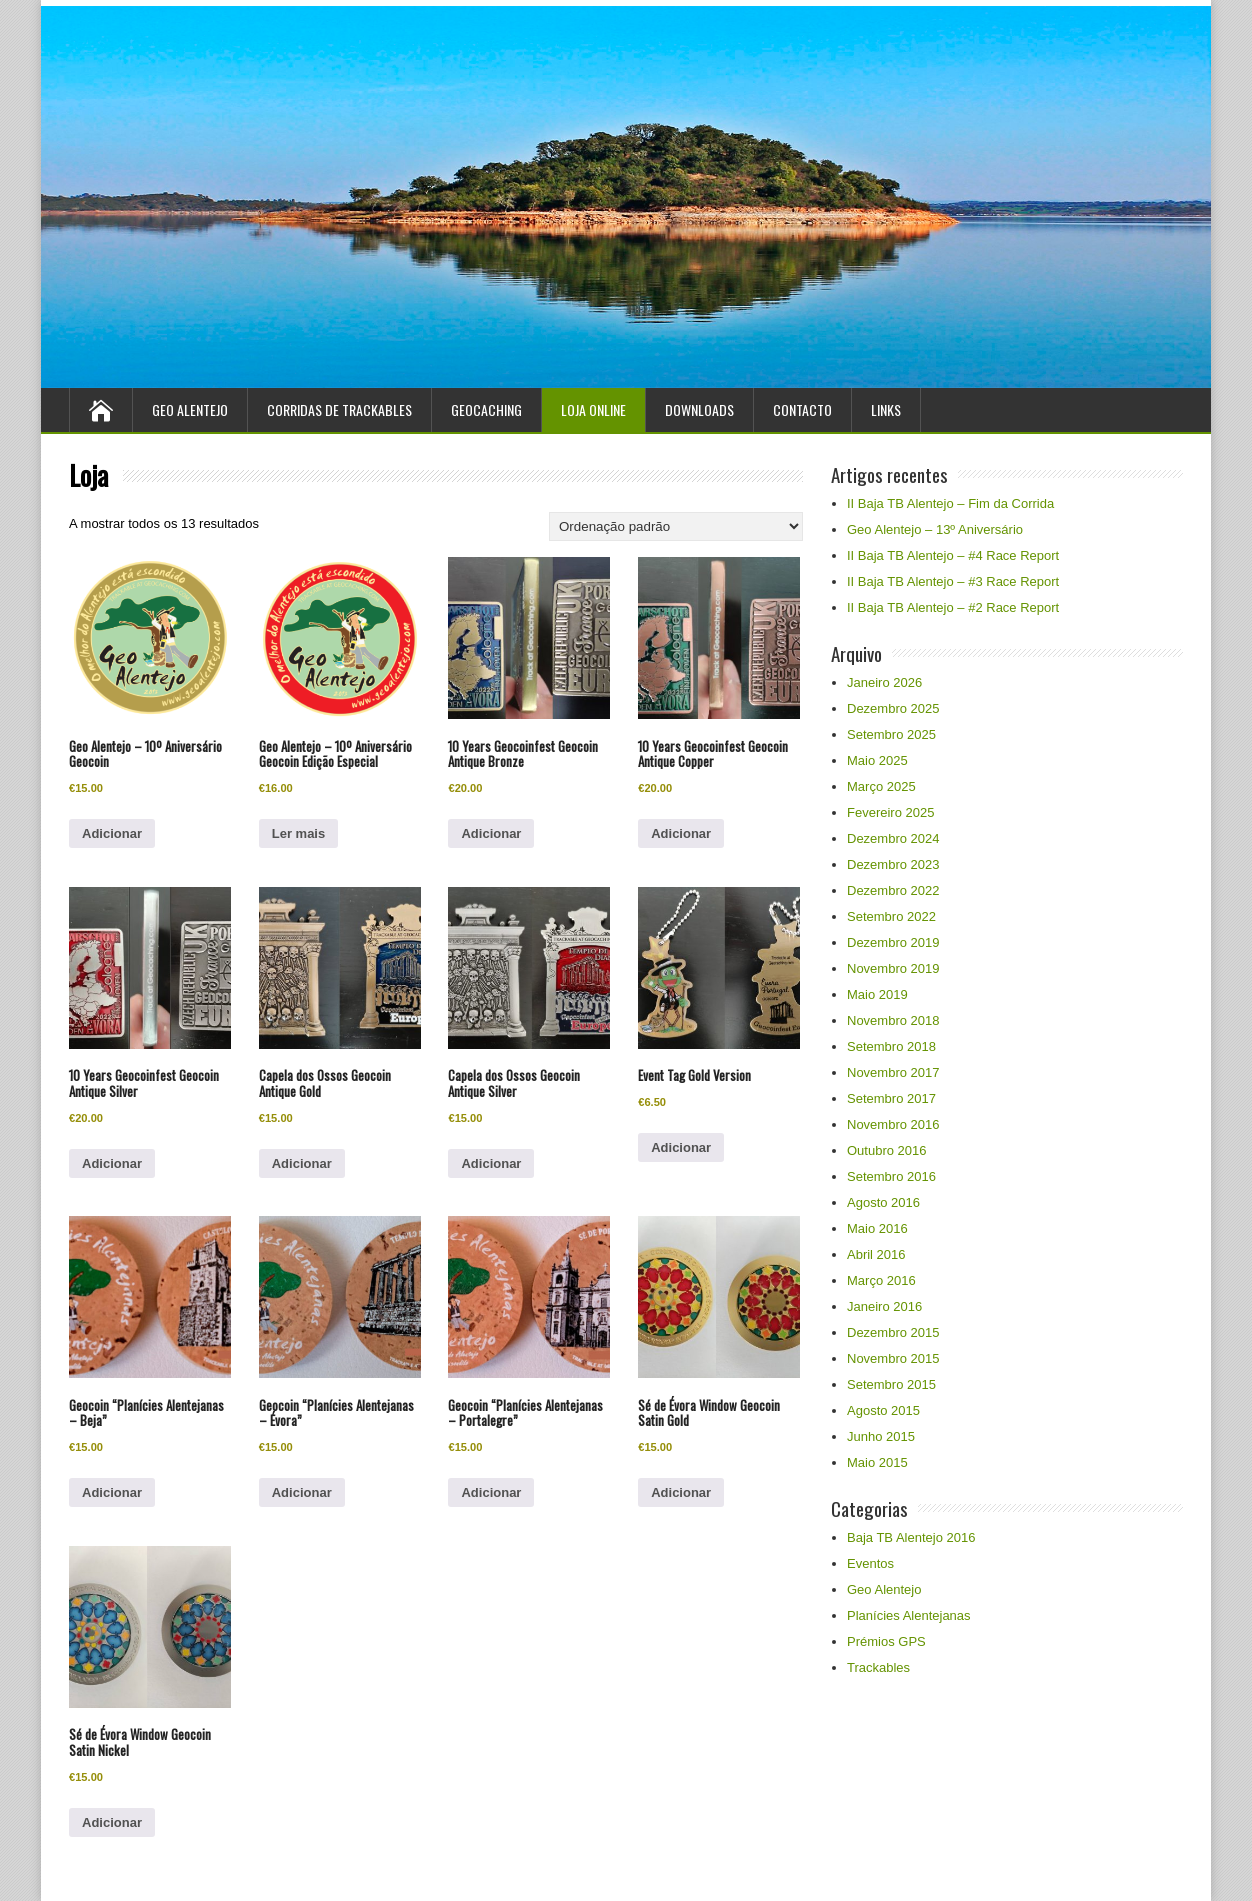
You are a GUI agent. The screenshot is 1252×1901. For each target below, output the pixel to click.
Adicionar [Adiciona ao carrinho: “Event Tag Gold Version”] (681, 1147)
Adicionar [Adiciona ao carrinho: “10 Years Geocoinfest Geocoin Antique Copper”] (681, 833)
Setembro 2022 (891, 916)
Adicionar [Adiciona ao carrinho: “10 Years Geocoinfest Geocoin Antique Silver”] (112, 1163)
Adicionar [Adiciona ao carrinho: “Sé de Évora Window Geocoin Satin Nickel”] (112, 1822)
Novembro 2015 (893, 1358)
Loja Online (593, 409)
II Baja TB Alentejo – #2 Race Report (953, 607)
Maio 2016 (877, 1228)
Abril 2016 (876, 1254)
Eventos (870, 1563)
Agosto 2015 (883, 1410)
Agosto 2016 (883, 1202)
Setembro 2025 (891, 734)
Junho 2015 (881, 1436)
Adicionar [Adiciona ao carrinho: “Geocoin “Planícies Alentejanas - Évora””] (302, 1492)
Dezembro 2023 (893, 864)
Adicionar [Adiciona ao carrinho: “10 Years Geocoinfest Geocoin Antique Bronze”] (491, 833)
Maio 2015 (877, 1462)
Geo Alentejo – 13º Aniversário (935, 529)
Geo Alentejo (190, 409)
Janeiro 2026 (884, 682)
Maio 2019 (877, 994)
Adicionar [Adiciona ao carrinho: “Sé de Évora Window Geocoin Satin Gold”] (681, 1492)
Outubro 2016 (887, 1150)
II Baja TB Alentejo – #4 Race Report (953, 555)
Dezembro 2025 (893, 708)
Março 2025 (881, 786)
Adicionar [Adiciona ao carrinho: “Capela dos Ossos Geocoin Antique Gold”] (302, 1163)
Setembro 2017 (891, 1098)
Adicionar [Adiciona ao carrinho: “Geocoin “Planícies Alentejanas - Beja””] (112, 1492)
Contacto (802, 409)
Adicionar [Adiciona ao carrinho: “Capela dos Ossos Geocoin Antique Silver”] (491, 1163)
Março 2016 (881, 1280)
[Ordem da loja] (676, 526)
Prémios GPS (886, 1641)
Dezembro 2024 (893, 838)
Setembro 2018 (891, 1046)
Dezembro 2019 (893, 942)
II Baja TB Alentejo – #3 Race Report (953, 581)
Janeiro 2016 (884, 1306)
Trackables (878, 1667)
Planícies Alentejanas (909, 1615)
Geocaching (486, 409)
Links (886, 409)
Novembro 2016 (893, 1124)
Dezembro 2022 (893, 890)
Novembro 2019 (893, 968)
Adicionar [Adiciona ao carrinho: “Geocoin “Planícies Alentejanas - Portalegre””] (491, 1492)
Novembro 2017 (893, 1072)
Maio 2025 (877, 760)
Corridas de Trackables (339, 409)
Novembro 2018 (893, 1020)
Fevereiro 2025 (890, 812)
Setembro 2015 (891, 1384)
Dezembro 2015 (893, 1332)
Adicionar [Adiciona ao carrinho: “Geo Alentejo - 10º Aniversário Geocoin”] (112, 833)
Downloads (699, 409)
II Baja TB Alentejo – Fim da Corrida (950, 503)
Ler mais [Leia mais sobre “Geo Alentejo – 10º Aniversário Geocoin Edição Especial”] (298, 833)
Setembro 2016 (891, 1176)
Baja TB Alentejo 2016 (911, 1537)
